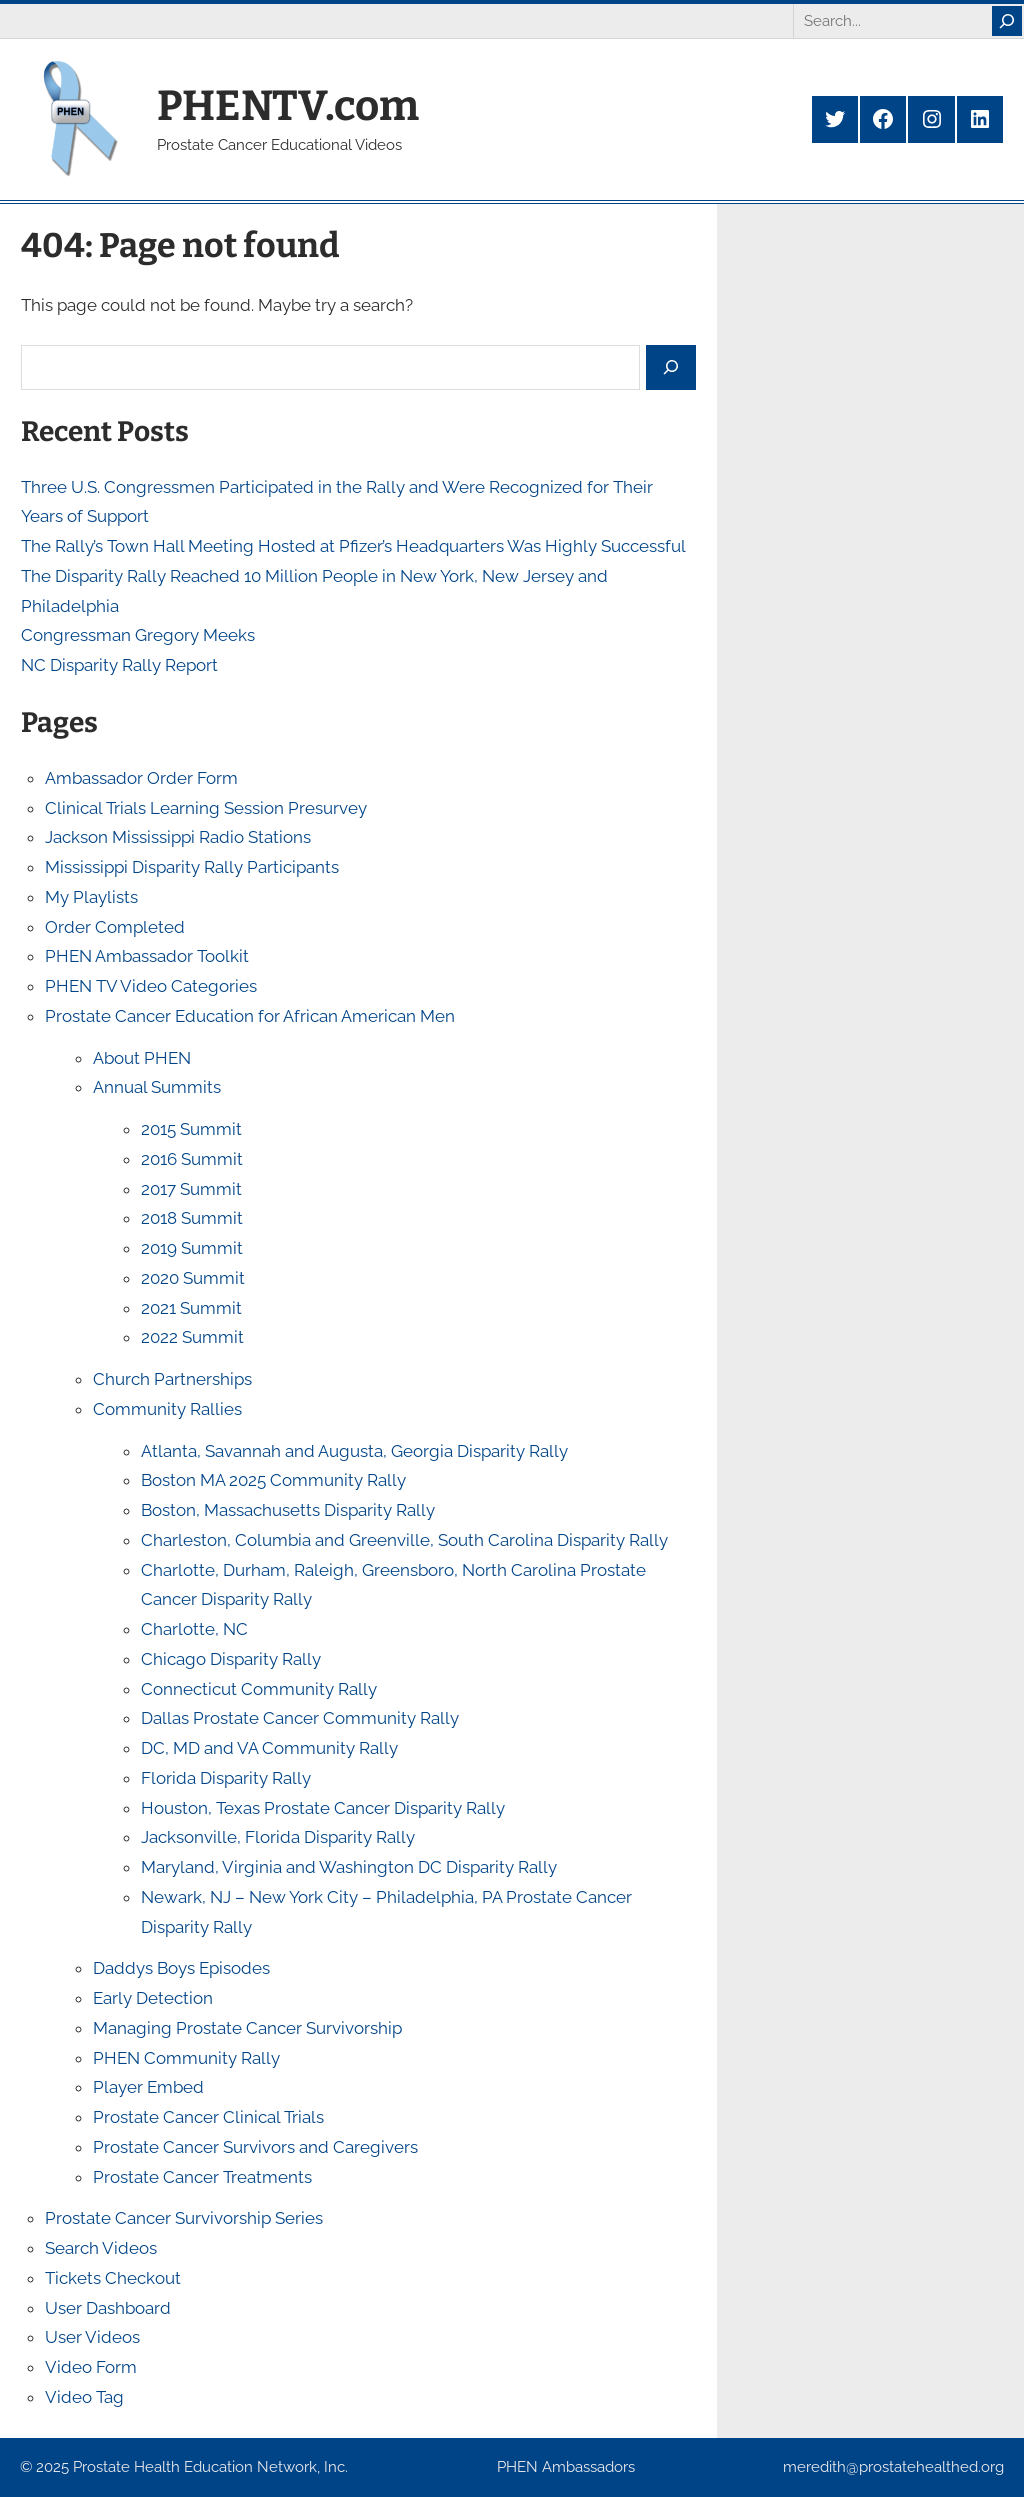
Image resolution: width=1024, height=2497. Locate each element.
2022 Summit (192, 1337)
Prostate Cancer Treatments (202, 2177)
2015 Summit (191, 1129)
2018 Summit (192, 1218)
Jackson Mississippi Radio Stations (178, 837)
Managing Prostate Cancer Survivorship (247, 2028)
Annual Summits (157, 1087)
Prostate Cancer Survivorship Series (184, 2218)
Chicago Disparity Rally (231, 1659)
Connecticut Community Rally (259, 1689)
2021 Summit (191, 1308)
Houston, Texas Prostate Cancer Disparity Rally (323, 1808)
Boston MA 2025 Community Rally (273, 1480)
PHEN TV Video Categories (151, 986)
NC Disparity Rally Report (119, 665)
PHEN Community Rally (186, 2058)
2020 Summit (193, 1278)
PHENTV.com (288, 106)
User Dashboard (108, 2308)
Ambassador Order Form (141, 778)
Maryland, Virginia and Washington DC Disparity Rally (349, 1867)
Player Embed (148, 2087)
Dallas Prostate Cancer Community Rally (300, 1718)
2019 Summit (192, 1248)
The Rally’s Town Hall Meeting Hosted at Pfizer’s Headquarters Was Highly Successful (353, 546)
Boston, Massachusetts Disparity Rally (288, 1510)
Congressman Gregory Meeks (138, 635)
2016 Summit (192, 1159)
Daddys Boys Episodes (181, 1968)
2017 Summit (191, 1189)
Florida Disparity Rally (226, 1778)
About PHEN (142, 1058)
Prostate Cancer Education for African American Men (250, 1016)
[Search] (1007, 21)
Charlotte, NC (194, 1629)
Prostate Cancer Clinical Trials (208, 2117)
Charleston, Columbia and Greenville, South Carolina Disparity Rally (404, 1540)
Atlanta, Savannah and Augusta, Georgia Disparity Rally (354, 1451)
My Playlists (91, 897)
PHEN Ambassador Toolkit (147, 956)
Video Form (91, 2367)
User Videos (92, 2337)
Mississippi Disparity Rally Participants (192, 867)
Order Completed (115, 927)
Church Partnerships (172, 1379)
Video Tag (84, 2397)
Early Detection (153, 1998)
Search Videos (101, 2248)
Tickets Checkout (113, 2278)
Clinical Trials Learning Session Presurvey (206, 808)
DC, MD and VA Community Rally (269, 1748)
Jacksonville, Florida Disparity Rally (278, 1837)
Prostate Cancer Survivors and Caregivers (255, 2147)
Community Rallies (167, 1409)
